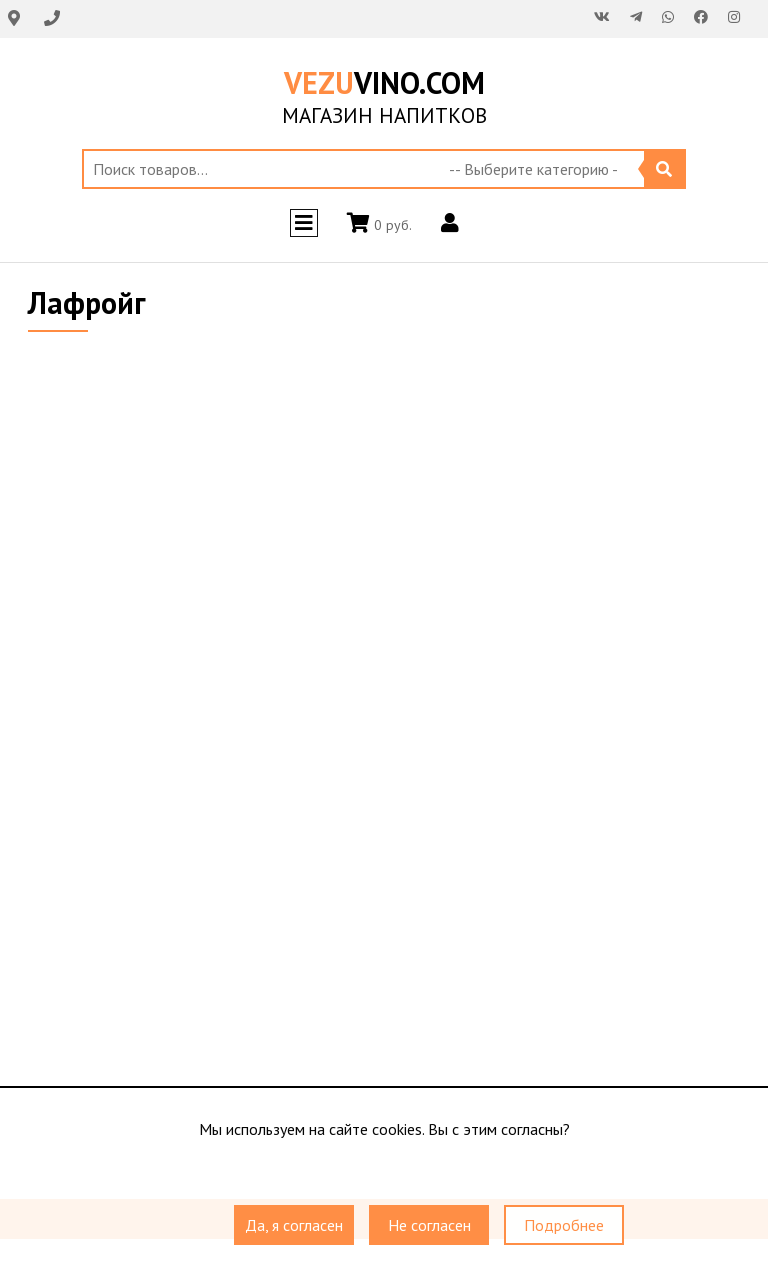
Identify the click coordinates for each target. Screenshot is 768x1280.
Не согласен (429, 1225)
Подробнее (564, 1225)
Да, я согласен (294, 1225)
